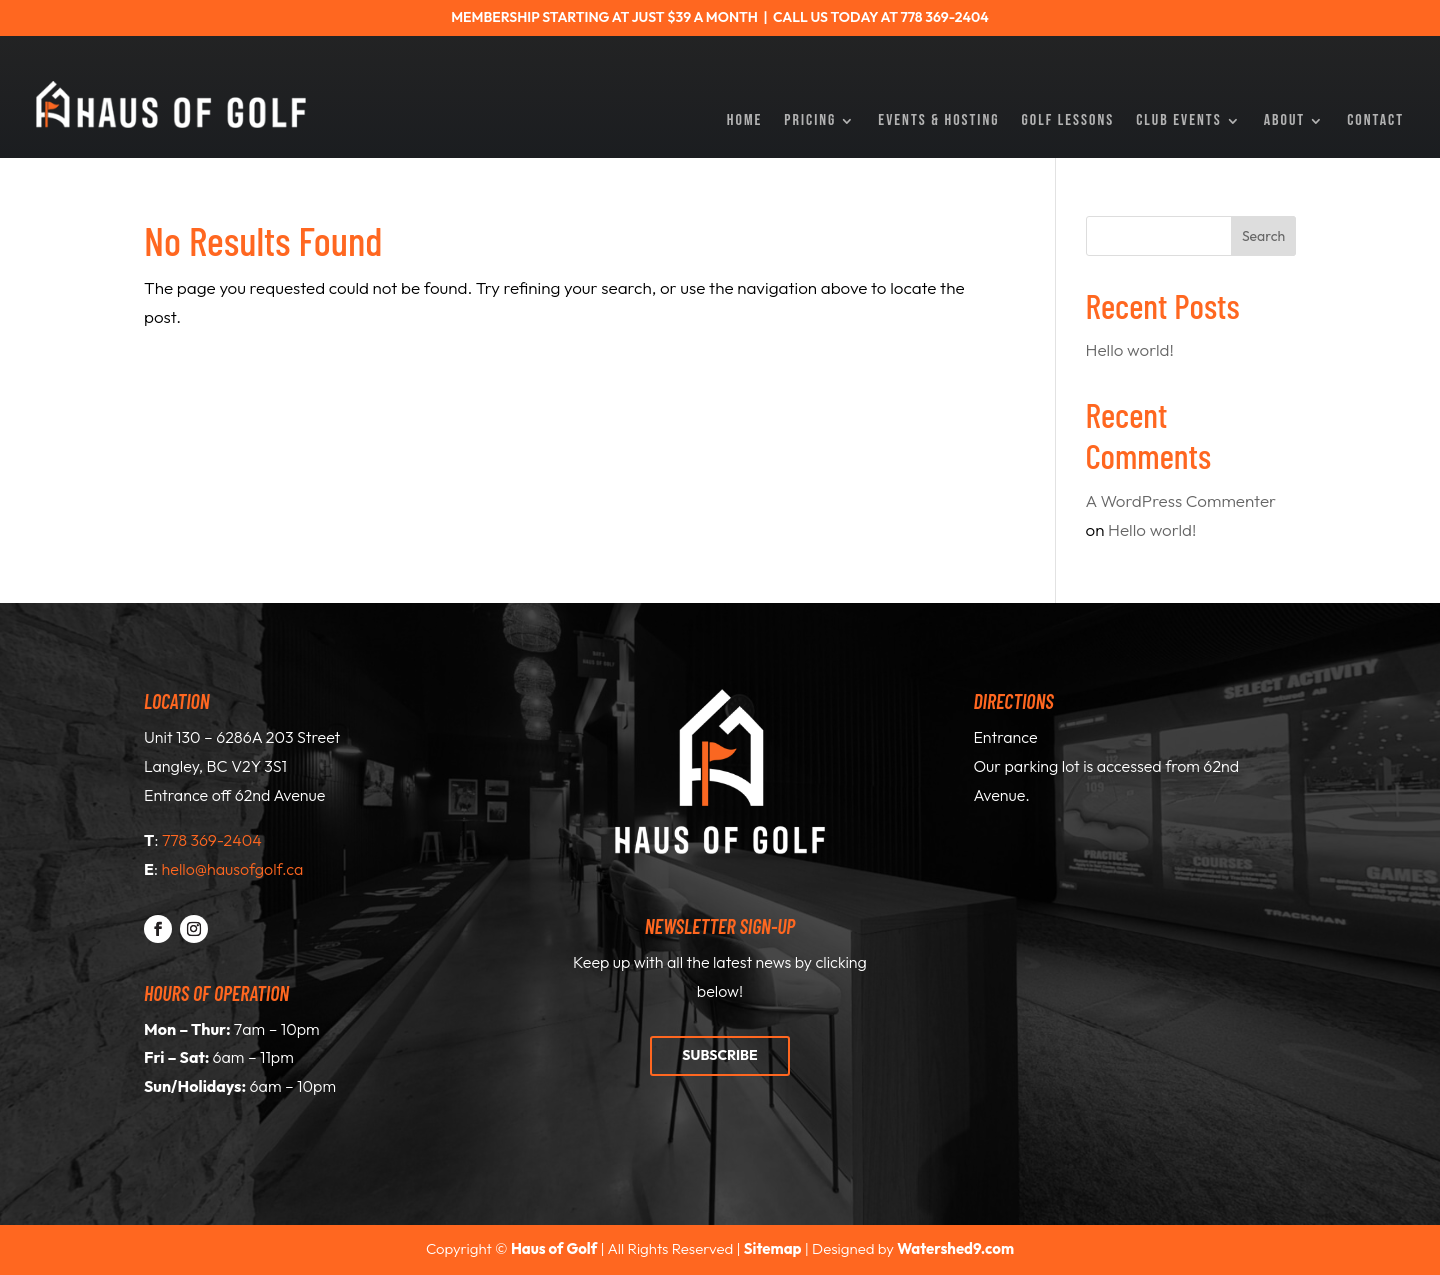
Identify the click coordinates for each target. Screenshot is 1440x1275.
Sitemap (773, 1248)
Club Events (1178, 122)
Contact (1375, 122)
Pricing (810, 122)
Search (1263, 236)
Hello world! (1130, 349)
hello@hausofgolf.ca (233, 869)
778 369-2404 (212, 840)
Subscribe (719, 1055)
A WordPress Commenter (1181, 500)
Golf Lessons (1068, 122)
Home (745, 122)
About (1285, 122)
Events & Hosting (938, 122)
